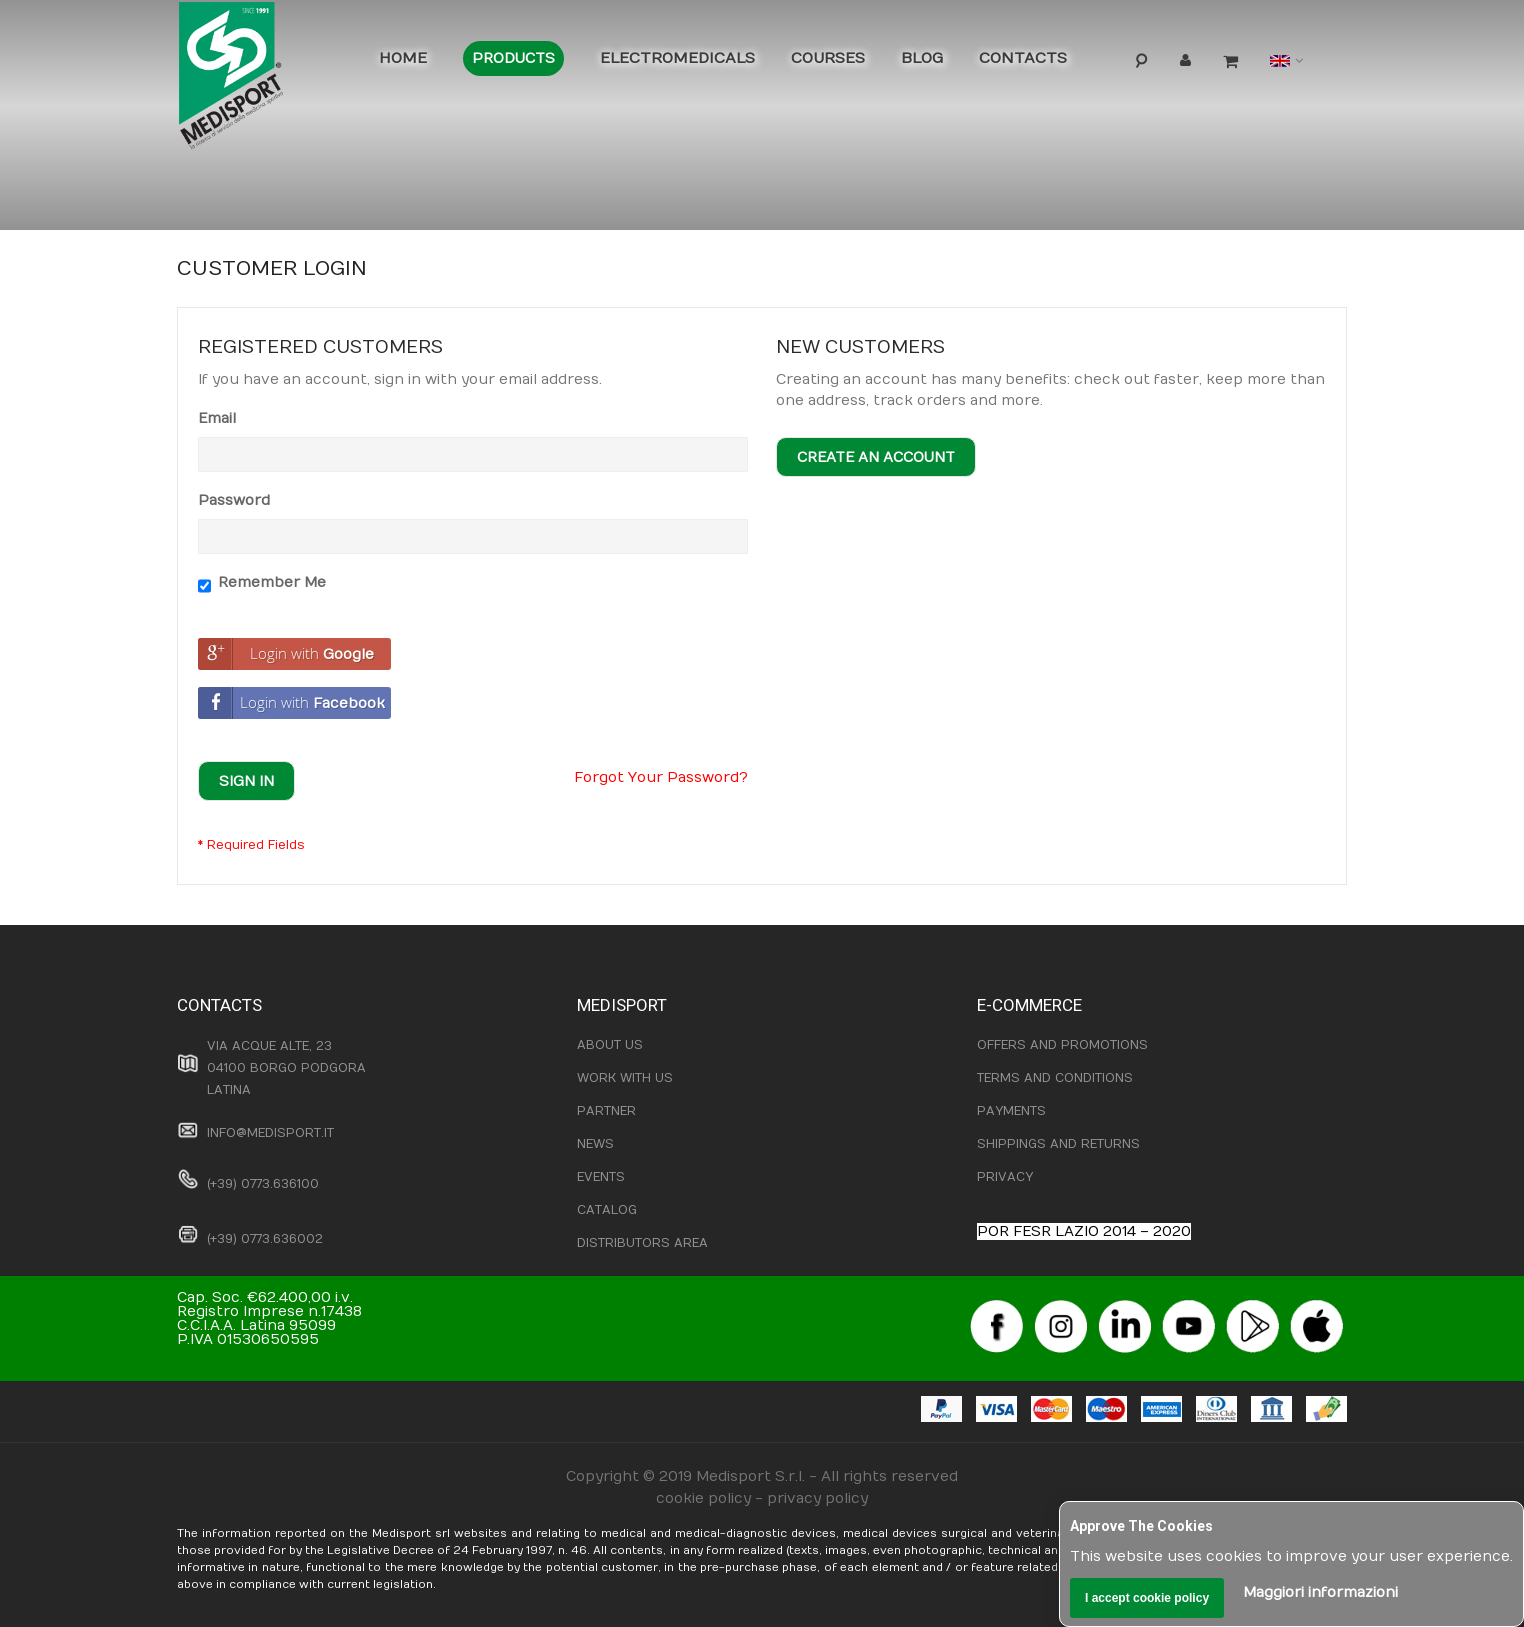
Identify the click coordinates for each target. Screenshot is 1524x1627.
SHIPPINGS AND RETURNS (1058, 1144)
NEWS (595, 1144)
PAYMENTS (1011, 1111)
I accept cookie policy (1147, 1598)
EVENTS (601, 1177)
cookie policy (703, 1498)
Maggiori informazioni (1320, 1592)
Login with (286, 654)
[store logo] (262, 80)
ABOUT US (610, 1045)
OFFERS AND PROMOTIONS (1062, 1045)
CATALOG (607, 1210)
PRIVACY (1005, 1177)
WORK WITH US (625, 1078)
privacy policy (817, 1498)
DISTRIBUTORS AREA (642, 1243)
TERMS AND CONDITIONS (1055, 1078)
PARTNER (606, 1111)
